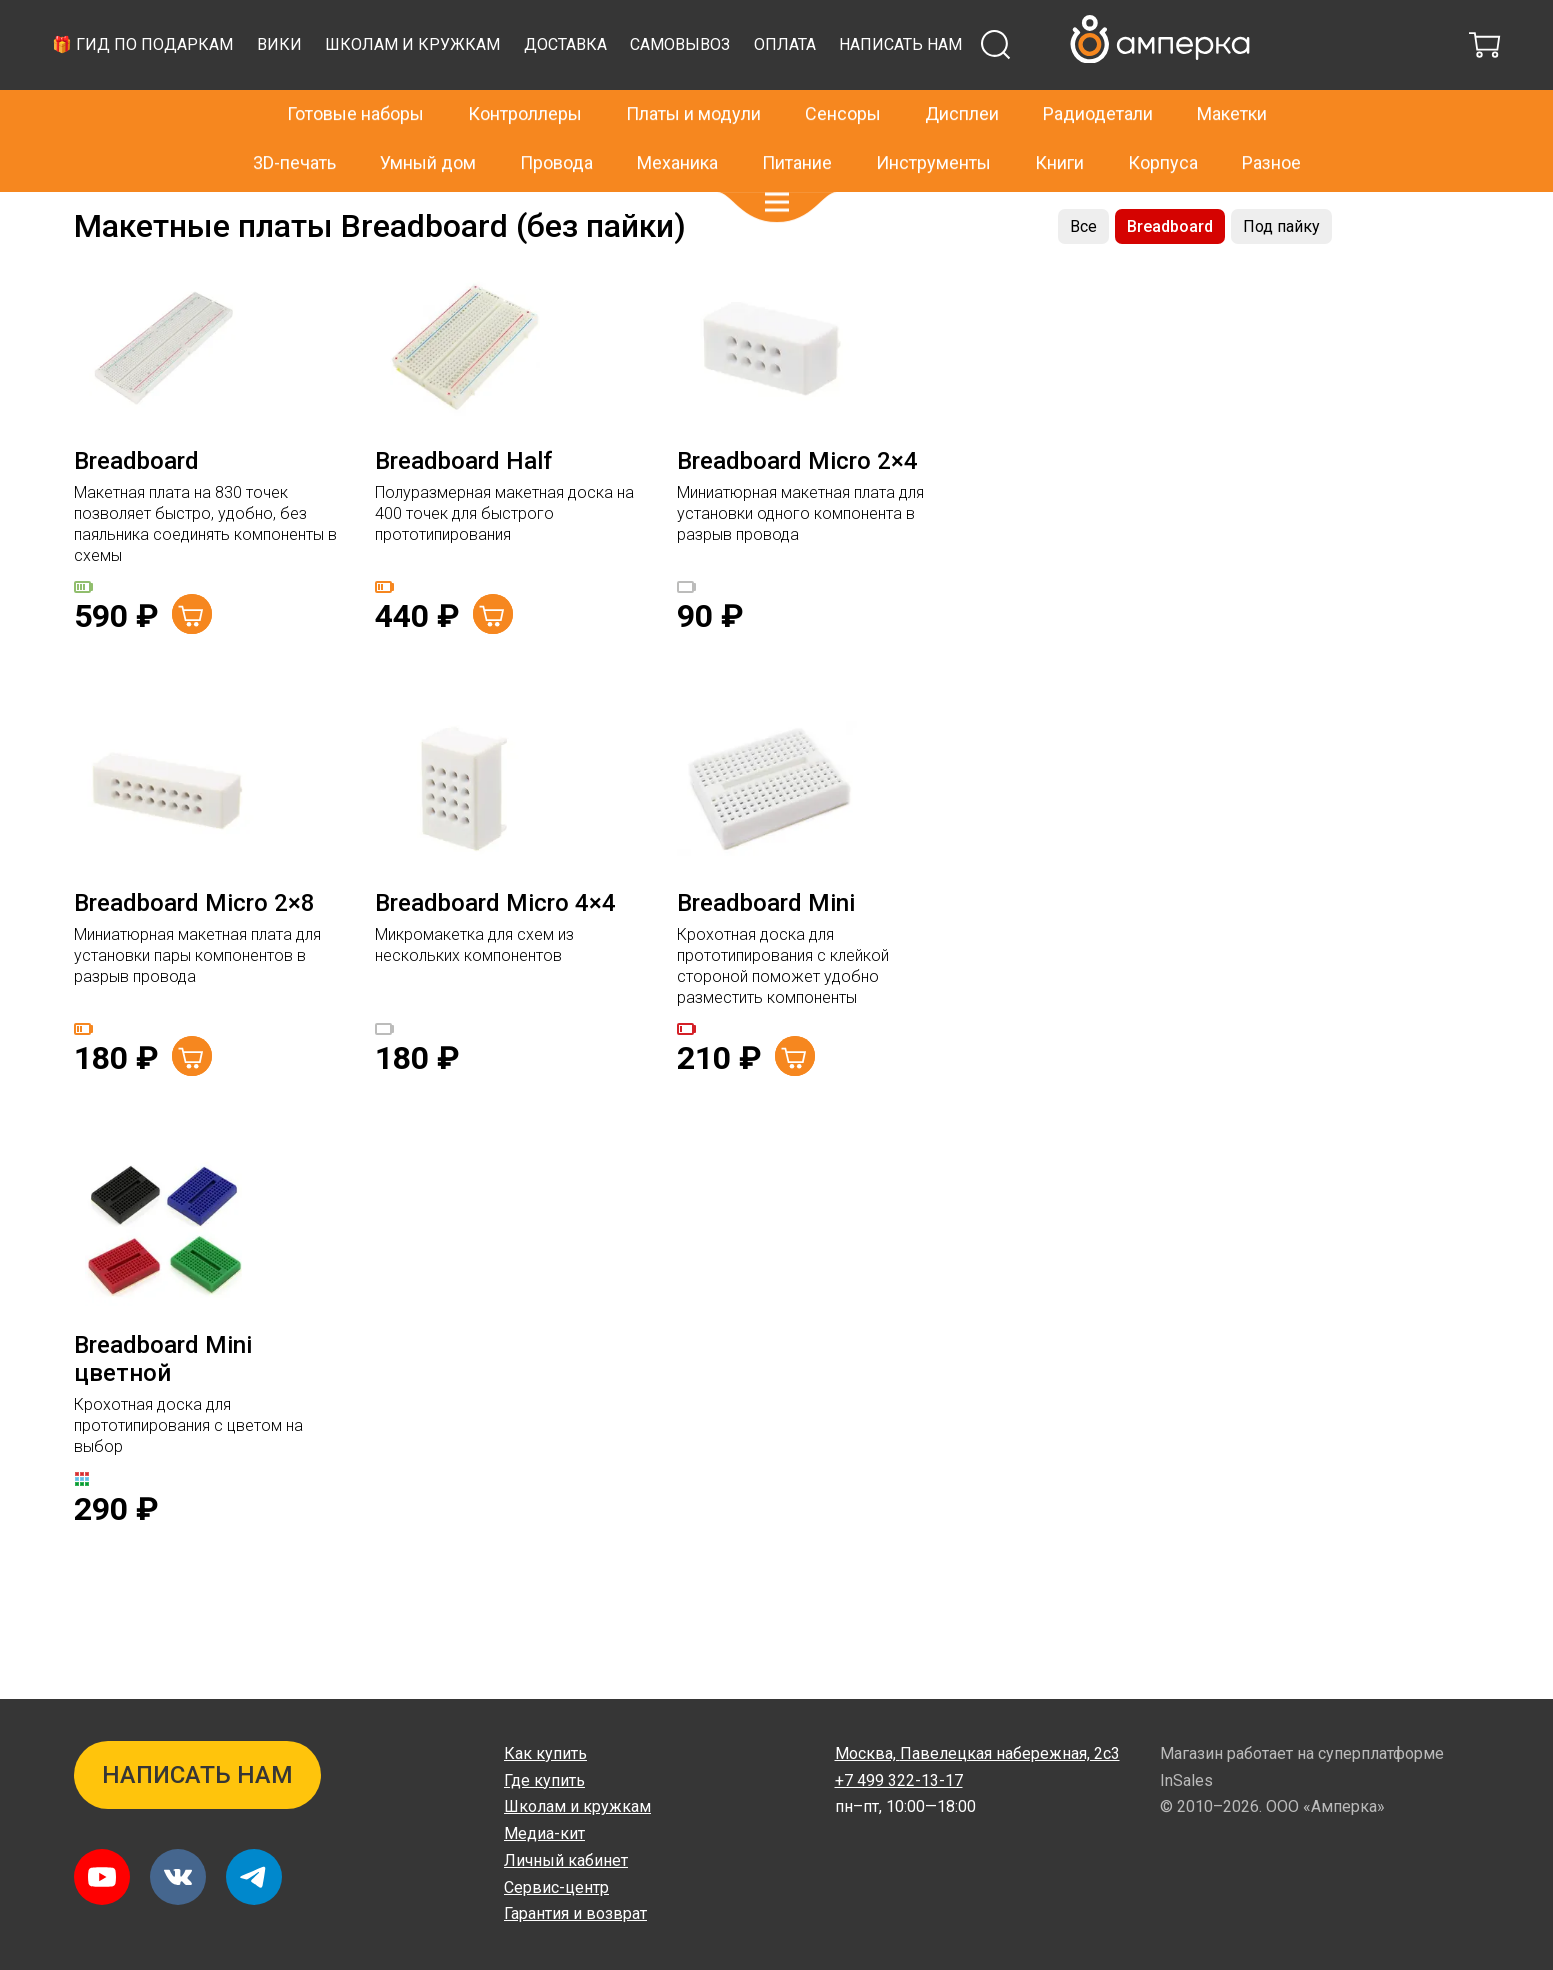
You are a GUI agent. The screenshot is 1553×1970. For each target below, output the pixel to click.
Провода (556, 119)
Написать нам (1271, 94)
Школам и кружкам (783, 94)
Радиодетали (1098, 71)
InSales (1186, 1780)
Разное (1271, 119)
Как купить (545, 1753)
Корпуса (1163, 119)
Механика (677, 119)
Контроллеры (525, 71)
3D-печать (294, 119)
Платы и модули (693, 71)
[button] (777, 160)
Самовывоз (1051, 94)
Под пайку (1281, 276)
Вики (650, 94)
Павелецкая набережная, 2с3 (977, 1753)
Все (1083, 276)
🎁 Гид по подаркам (513, 94)
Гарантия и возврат (575, 1913)
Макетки (167, 213)
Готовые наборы (355, 71)
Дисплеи (962, 71)
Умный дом (428, 119)
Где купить (544, 1780)
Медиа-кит (544, 1833)
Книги (1059, 119)
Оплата (1156, 94)
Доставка (936, 94)
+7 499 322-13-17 (1088, 24)
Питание (797, 119)
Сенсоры (843, 71)
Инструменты (933, 119)
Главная (100, 213)
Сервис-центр (556, 1887)
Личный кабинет (566, 1860)
